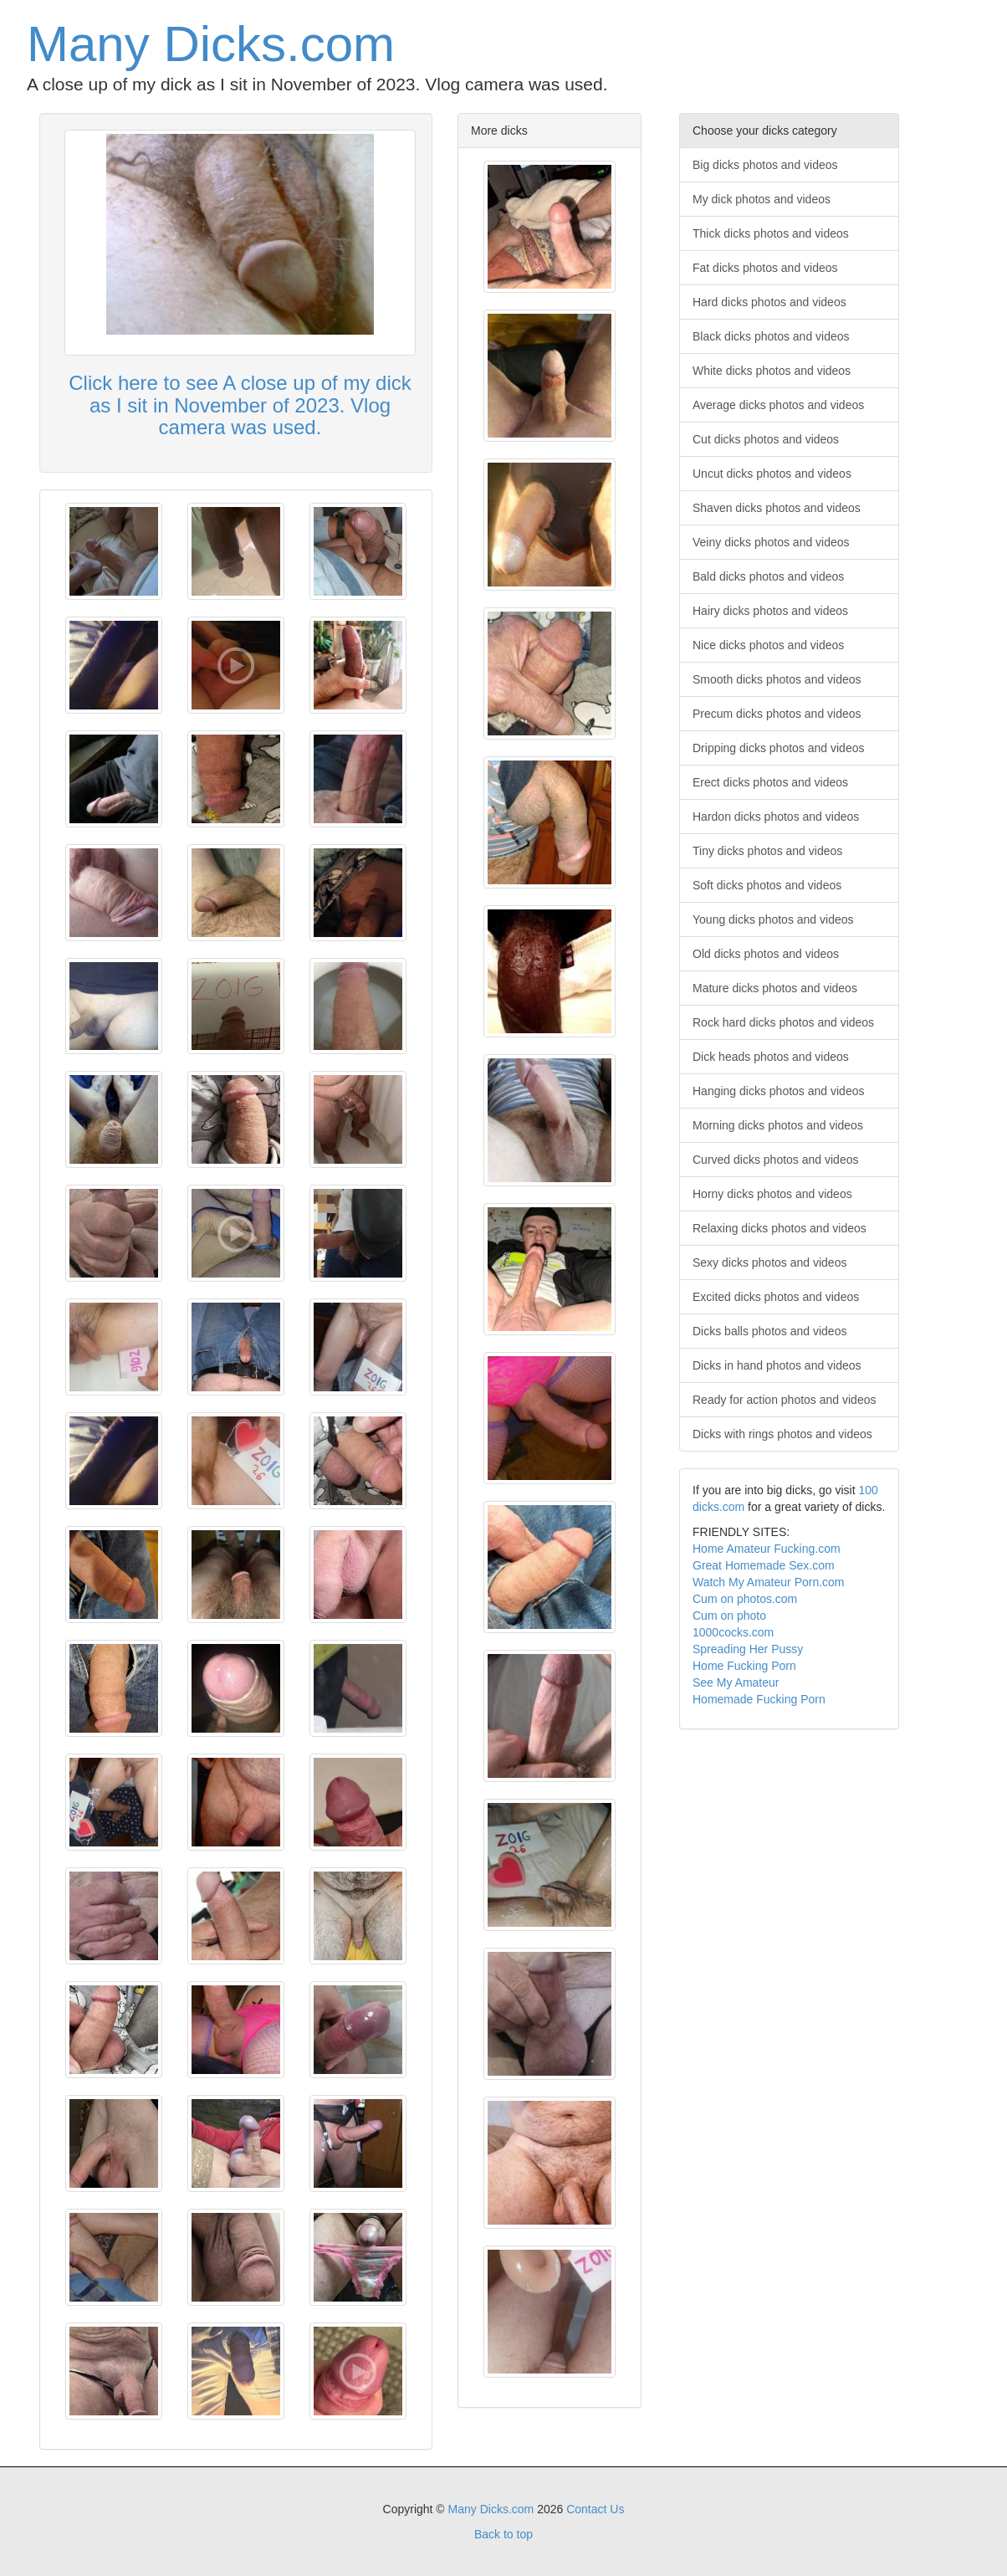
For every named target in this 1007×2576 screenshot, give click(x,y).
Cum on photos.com (745, 1599)
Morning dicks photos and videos (778, 1125)
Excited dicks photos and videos (776, 1296)
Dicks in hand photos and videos (777, 1365)
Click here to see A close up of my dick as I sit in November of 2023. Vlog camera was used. (240, 404)
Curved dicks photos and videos (775, 1159)
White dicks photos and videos (772, 370)
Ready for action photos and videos (784, 1399)
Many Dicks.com (211, 44)
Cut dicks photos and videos (766, 439)
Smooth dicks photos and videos (777, 679)
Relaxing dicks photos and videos (779, 1228)
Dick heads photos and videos (771, 1056)
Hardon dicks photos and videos (776, 816)
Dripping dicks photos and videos (778, 748)
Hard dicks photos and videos (769, 302)
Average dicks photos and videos (778, 405)
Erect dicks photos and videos (770, 782)
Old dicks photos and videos (766, 953)
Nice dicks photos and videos (768, 645)
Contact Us (595, 2509)
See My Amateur (736, 1682)
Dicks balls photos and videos (769, 1331)
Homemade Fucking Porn (759, 1699)
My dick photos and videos (762, 199)
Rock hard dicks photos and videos (783, 1022)
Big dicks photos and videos (765, 165)
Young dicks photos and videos (773, 919)
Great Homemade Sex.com (764, 1565)
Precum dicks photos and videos (777, 713)
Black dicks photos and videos (771, 336)
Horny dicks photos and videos (772, 1194)
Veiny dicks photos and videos (771, 542)
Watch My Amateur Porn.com (769, 1582)
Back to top (503, 2534)
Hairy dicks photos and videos (770, 610)
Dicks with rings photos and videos (782, 1434)
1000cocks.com (733, 1632)
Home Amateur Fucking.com (767, 1548)
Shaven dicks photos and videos (777, 508)
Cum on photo (729, 1615)
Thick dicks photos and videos (771, 233)
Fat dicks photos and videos (765, 267)
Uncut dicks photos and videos (772, 473)
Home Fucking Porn (744, 1665)
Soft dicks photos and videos (767, 885)
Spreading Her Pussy (748, 1649)
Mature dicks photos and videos (775, 988)
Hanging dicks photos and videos (778, 1091)
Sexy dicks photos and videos (769, 1262)
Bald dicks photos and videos (768, 576)
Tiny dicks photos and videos (767, 851)
